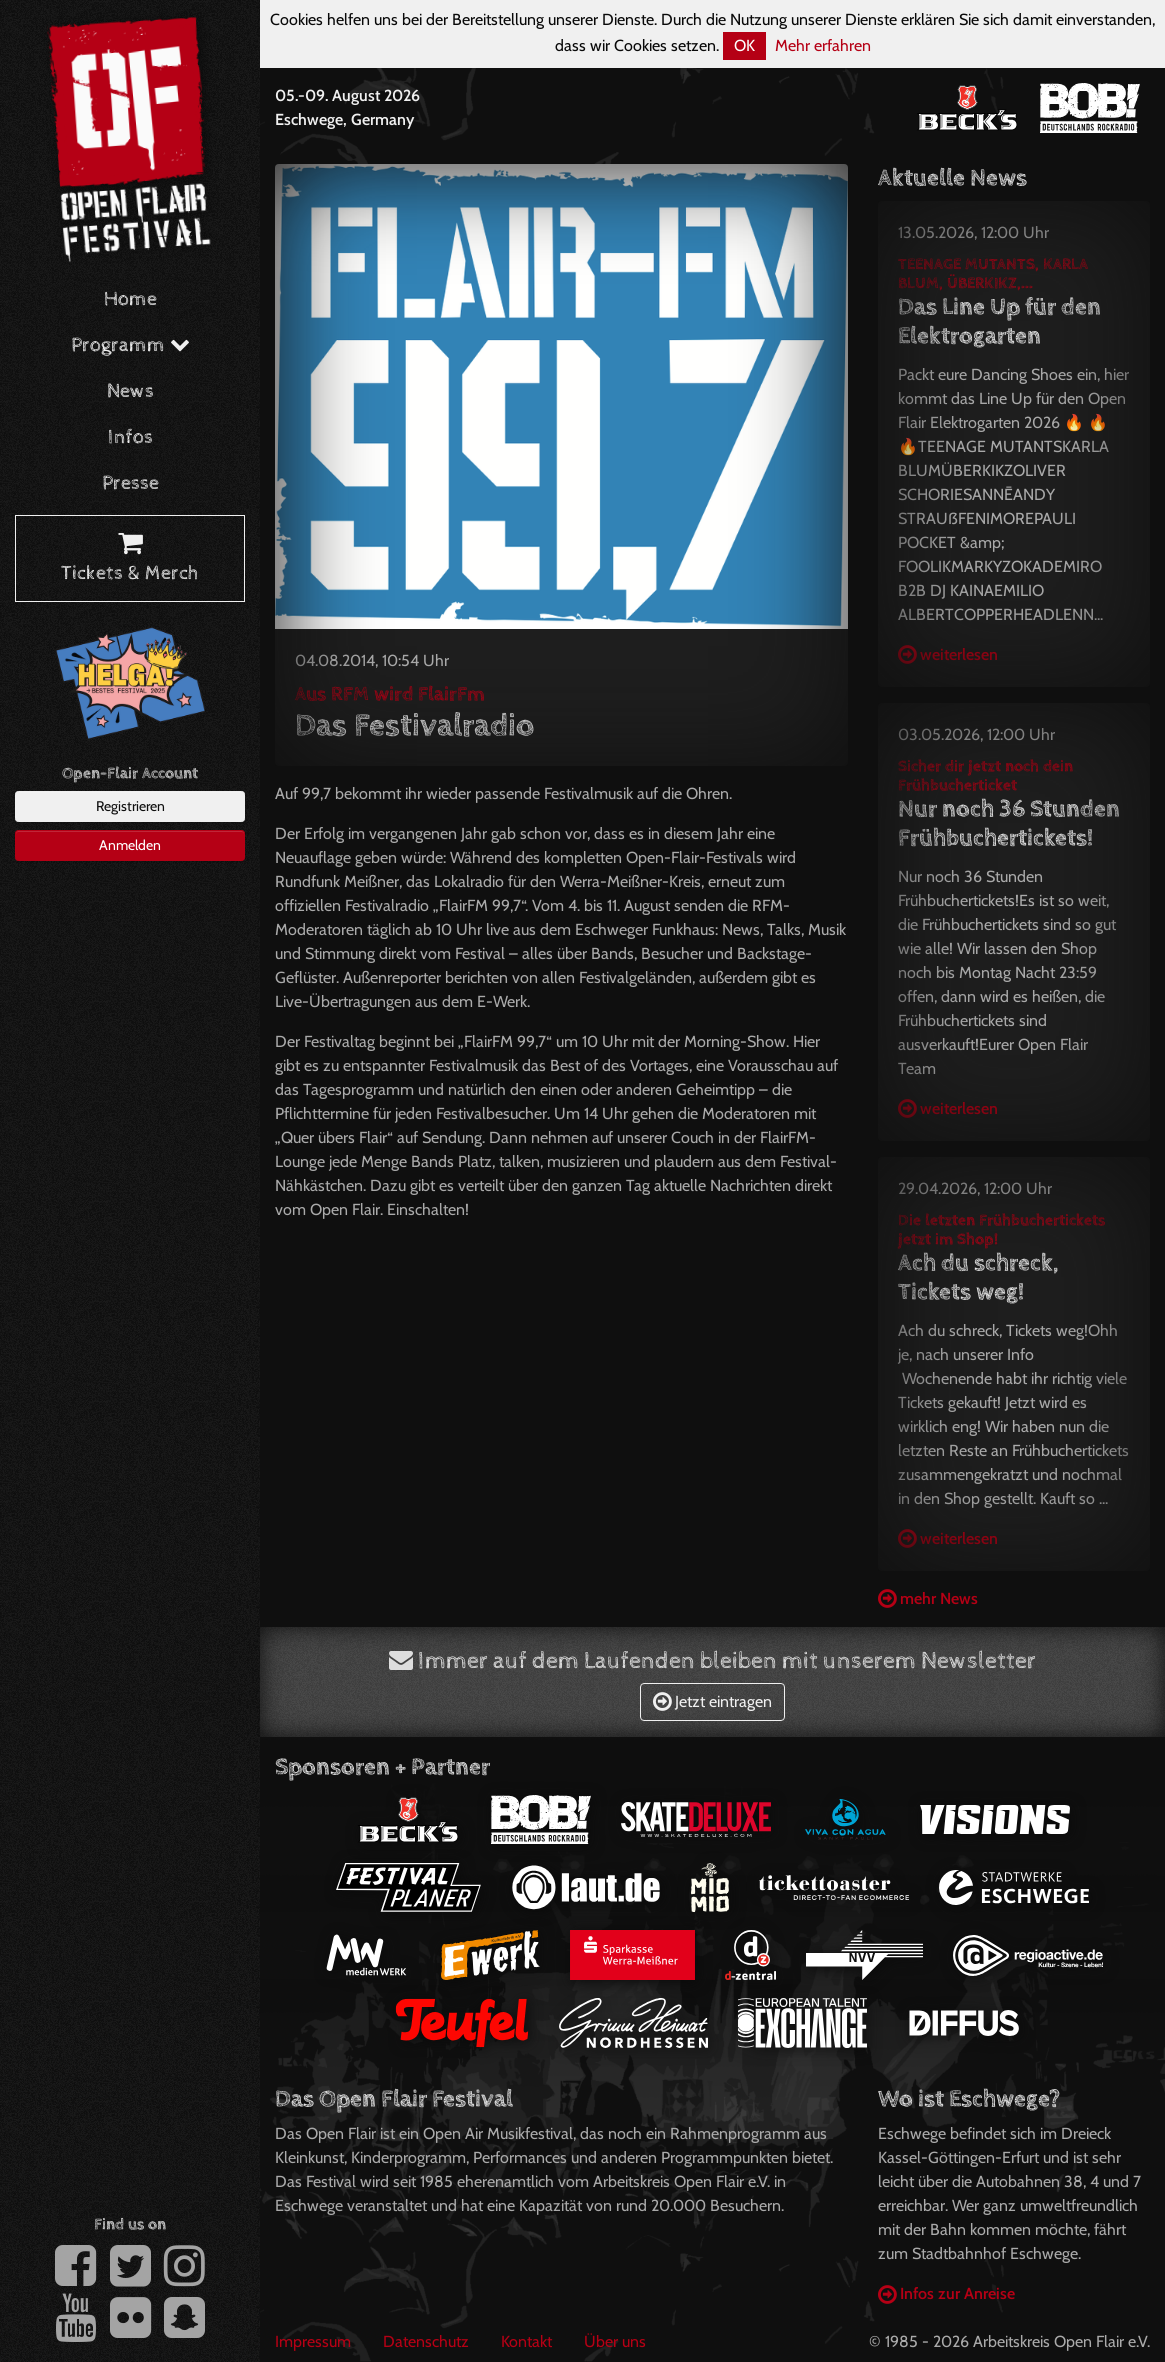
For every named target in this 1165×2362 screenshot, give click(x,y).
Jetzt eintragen (712, 1701)
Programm (130, 345)
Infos (130, 437)
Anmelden (130, 845)
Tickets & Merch (130, 559)
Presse (130, 483)
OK (744, 45)
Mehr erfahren (823, 45)
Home (130, 299)
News (130, 391)
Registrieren (130, 806)
